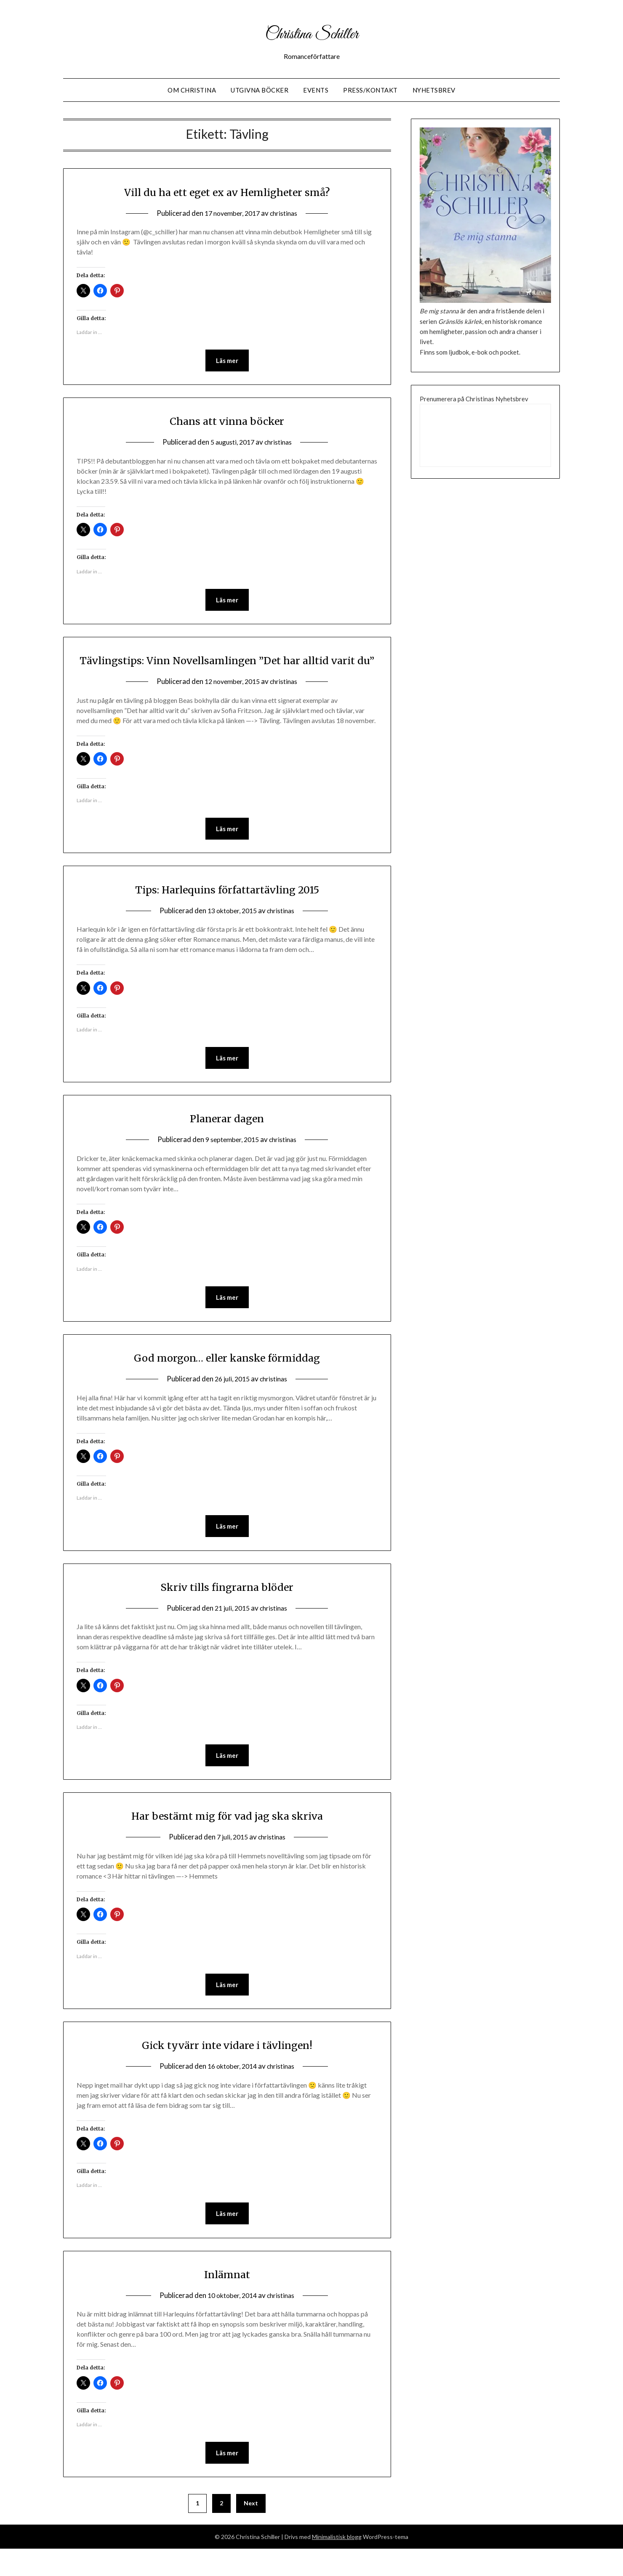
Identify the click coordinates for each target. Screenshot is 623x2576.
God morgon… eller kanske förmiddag (227, 1380)
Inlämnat (227, 2300)
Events (315, 90)
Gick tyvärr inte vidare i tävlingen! (227, 2070)
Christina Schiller (311, 33)
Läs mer (227, 361)
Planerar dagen (227, 1140)
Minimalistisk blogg (337, 2564)
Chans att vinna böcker (227, 421)
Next (251, 2530)
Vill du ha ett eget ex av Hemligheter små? (227, 191)
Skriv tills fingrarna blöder (227, 1610)
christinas (286, 213)
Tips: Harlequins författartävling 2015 (227, 910)
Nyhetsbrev (434, 90)
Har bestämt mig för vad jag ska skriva (227, 1840)
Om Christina (192, 90)
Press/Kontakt (370, 90)
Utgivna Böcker (259, 90)
